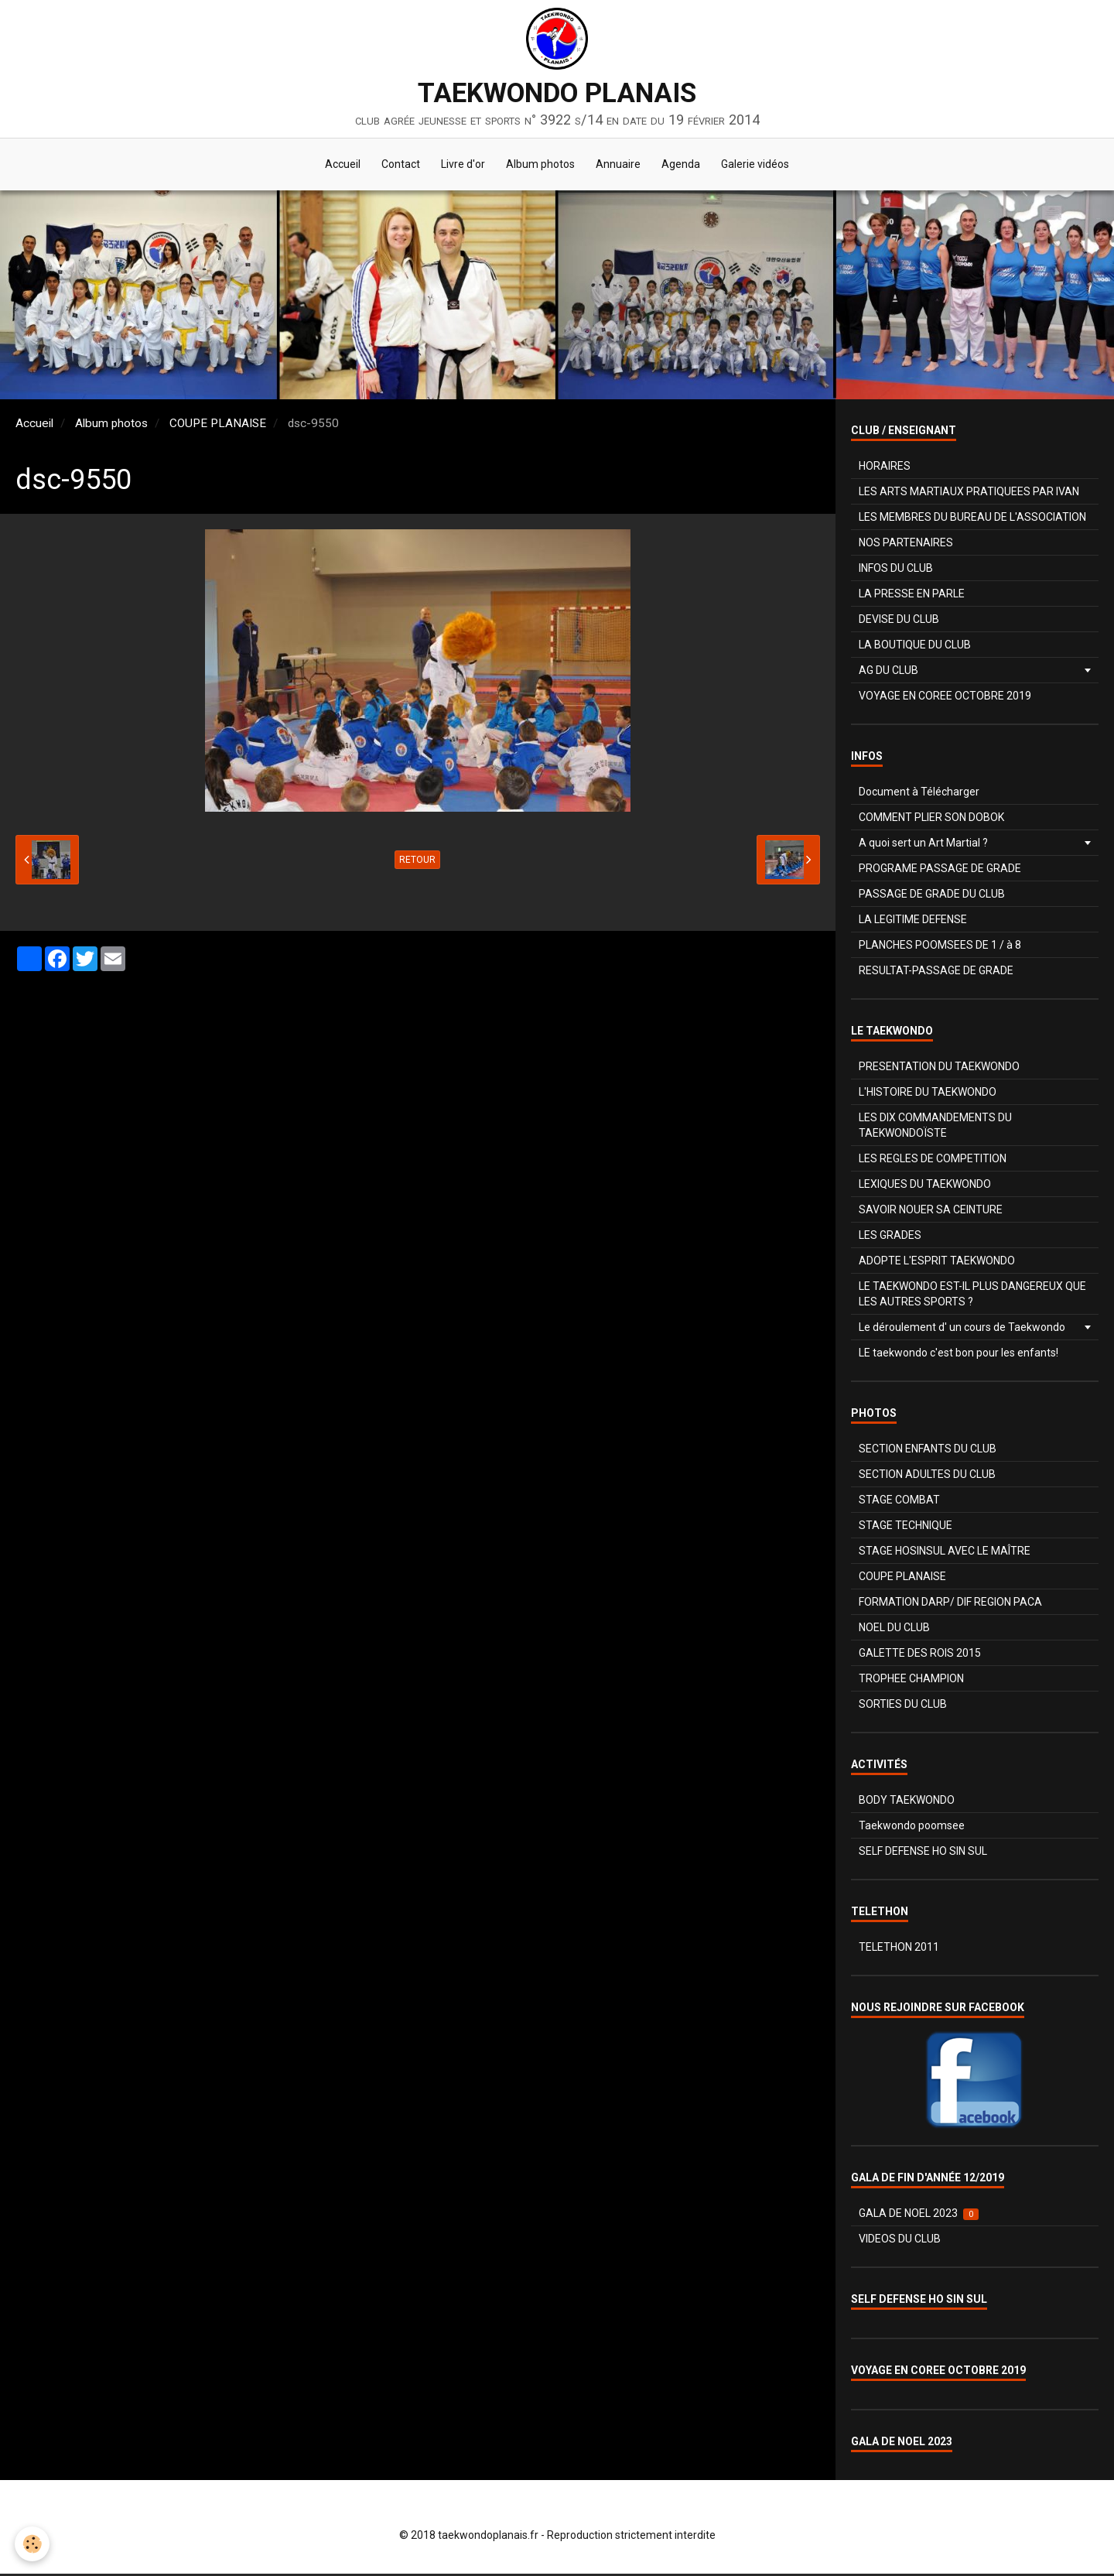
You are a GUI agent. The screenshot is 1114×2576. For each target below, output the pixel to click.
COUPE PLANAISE (217, 426)
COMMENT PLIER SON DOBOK (931, 819)
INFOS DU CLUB (896, 570)
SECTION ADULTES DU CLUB (927, 1476)
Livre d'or (461, 165)
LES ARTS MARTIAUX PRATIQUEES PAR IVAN (969, 493)
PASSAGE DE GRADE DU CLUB (932, 896)
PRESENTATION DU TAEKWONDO (939, 1068)
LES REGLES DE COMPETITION (932, 1161)
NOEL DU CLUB (894, 1629)
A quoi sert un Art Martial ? (923, 845)
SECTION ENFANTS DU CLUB (927, 1451)
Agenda (685, 165)
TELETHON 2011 (899, 1949)
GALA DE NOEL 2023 (919, 2215)
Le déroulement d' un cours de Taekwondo (962, 1329)
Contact (396, 165)
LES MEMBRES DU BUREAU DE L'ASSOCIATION (972, 519)
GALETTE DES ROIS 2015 (920, 1655)
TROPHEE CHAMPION (911, 1681)
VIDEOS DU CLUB (900, 2241)
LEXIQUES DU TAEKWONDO (925, 1186)
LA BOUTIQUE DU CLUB (915, 647)
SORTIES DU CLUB (903, 1706)
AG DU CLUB (888, 672)
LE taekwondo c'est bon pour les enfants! (958, 1355)
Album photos (540, 165)
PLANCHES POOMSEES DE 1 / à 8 (940, 947)
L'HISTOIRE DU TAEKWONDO (927, 1094)
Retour (417, 862)
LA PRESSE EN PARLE (912, 596)
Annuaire (620, 165)
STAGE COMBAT (899, 1502)
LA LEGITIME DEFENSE (913, 921)
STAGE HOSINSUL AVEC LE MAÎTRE (944, 1553)
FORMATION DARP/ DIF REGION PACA (950, 1604)
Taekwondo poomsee (912, 1828)
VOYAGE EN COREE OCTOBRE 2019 (945, 698)
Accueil (336, 165)
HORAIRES (885, 468)
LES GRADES (890, 1237)
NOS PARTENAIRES (906, 545)
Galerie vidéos (762, 165)
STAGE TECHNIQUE (905, 1527)
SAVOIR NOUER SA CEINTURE (931, 1212)
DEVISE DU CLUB (899, 621)
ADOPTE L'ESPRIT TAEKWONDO (937, 1263)
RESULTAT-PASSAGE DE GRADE (936, 972)
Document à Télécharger (919, 794)
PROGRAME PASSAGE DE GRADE (940, 870)
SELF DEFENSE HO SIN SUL (923, 1853)
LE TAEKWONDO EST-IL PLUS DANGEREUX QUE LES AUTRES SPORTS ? (972, 1296)
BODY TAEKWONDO (907, 1802)
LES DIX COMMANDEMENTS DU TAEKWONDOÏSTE (935, 1127)
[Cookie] (32, 2543)
